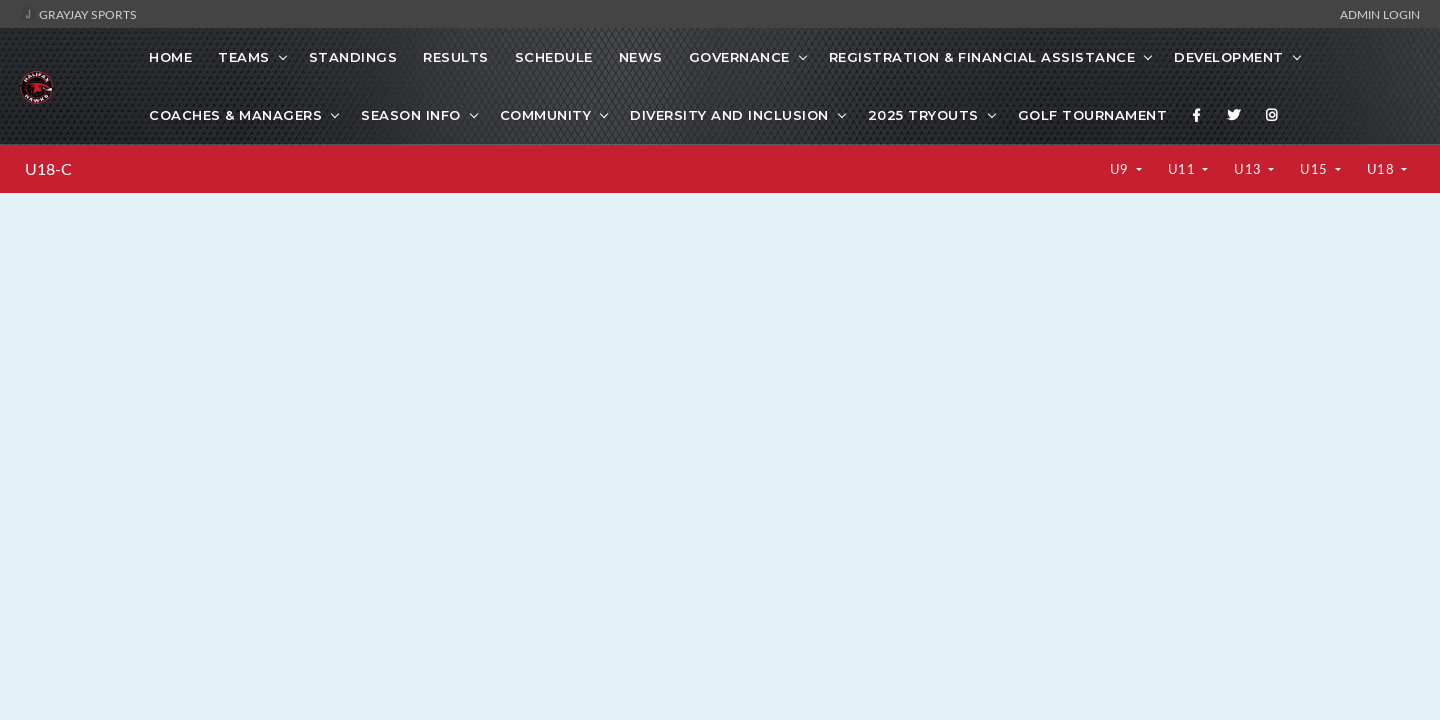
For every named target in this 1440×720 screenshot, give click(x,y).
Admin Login (1380, 14)
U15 (1315, 169)
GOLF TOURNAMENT (1093, 115)
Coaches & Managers (235, 115)
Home (170, 57)
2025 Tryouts (923, 115)
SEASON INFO (411, 115)
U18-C (48, 169)
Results (456, 57)
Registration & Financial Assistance (982, 57)
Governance (739, 57)
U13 (1249, 169)
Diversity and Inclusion (729, 115)
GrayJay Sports (78, 14)
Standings (353, 57)
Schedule (554, 57)
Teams (244, 57)
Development (1229, 57)
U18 (1382, 169)
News (641, 57)
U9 (1121, 169)
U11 (1183, 169)
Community (546, 115)
